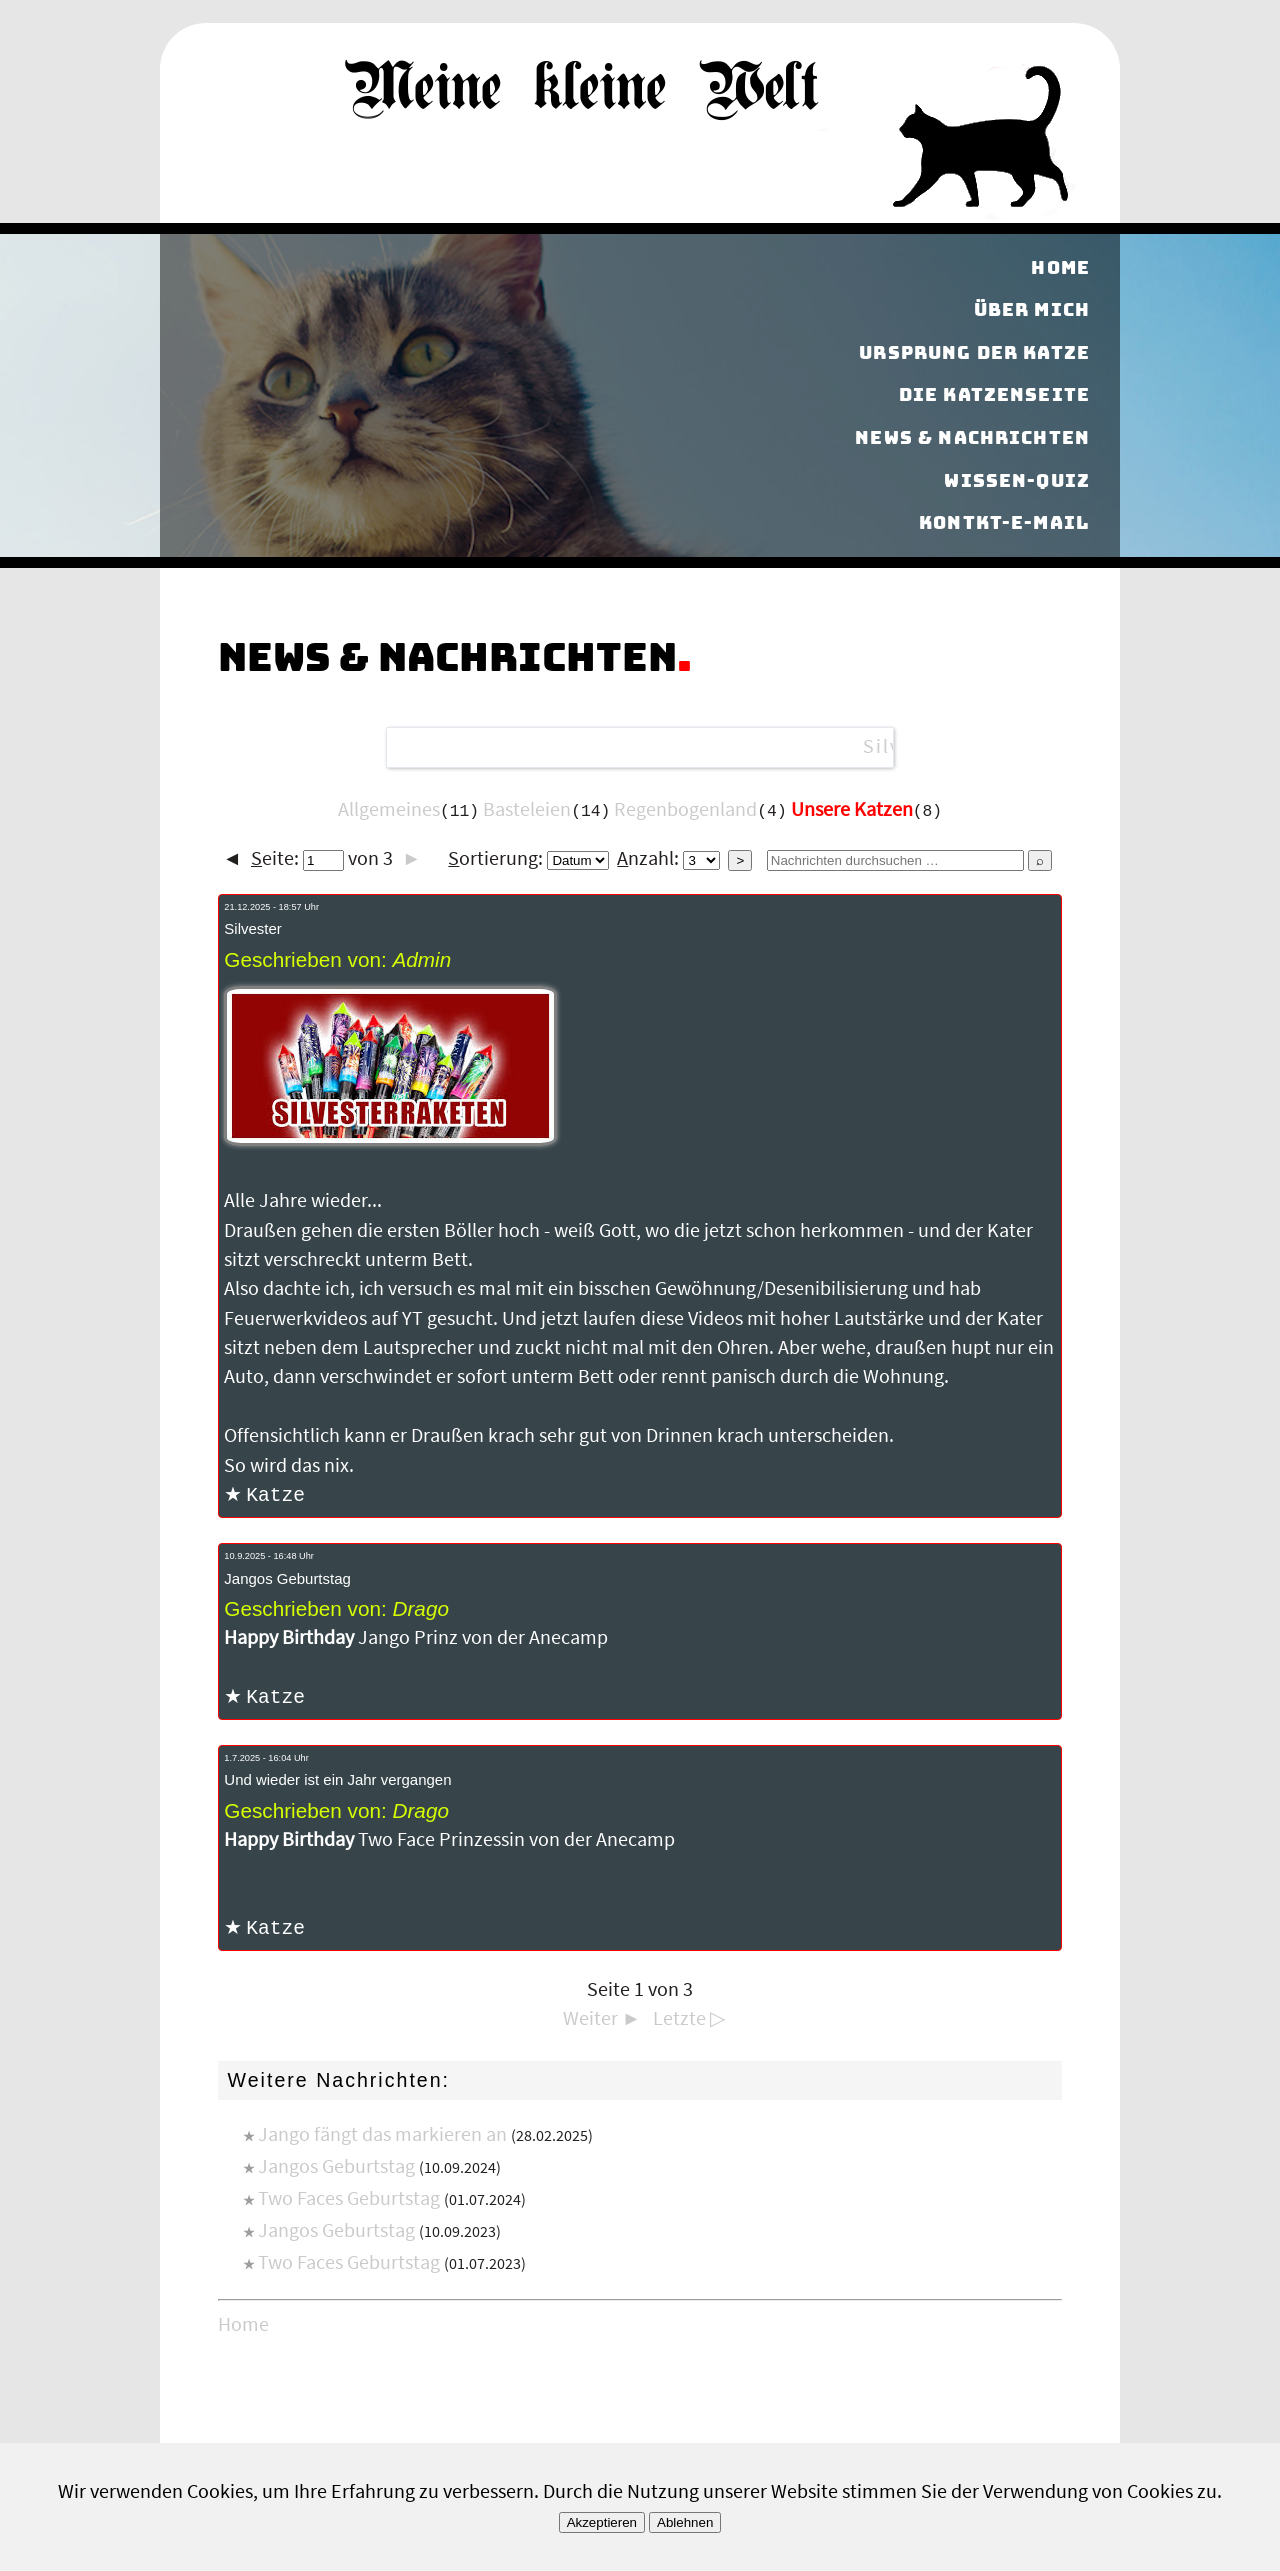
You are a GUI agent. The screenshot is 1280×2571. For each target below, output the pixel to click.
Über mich (1032, 309)
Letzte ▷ (689, 2022)
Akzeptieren (602, 2522)
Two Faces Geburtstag (349, 2202)
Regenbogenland (685, 810)
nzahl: (668, 859)
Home (1060, 267)
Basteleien (527, 810)
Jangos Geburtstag (336, 2170)
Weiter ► (602, 2022)
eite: (297, 859)
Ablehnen (685, 2522)
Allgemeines (389, 810)
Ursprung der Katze (974, 352)
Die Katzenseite (994, 395)
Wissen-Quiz (1017, 480)
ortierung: (528, 859)
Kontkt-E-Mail (1004, 522)
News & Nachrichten (972, 437)
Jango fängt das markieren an (382, 2138)
